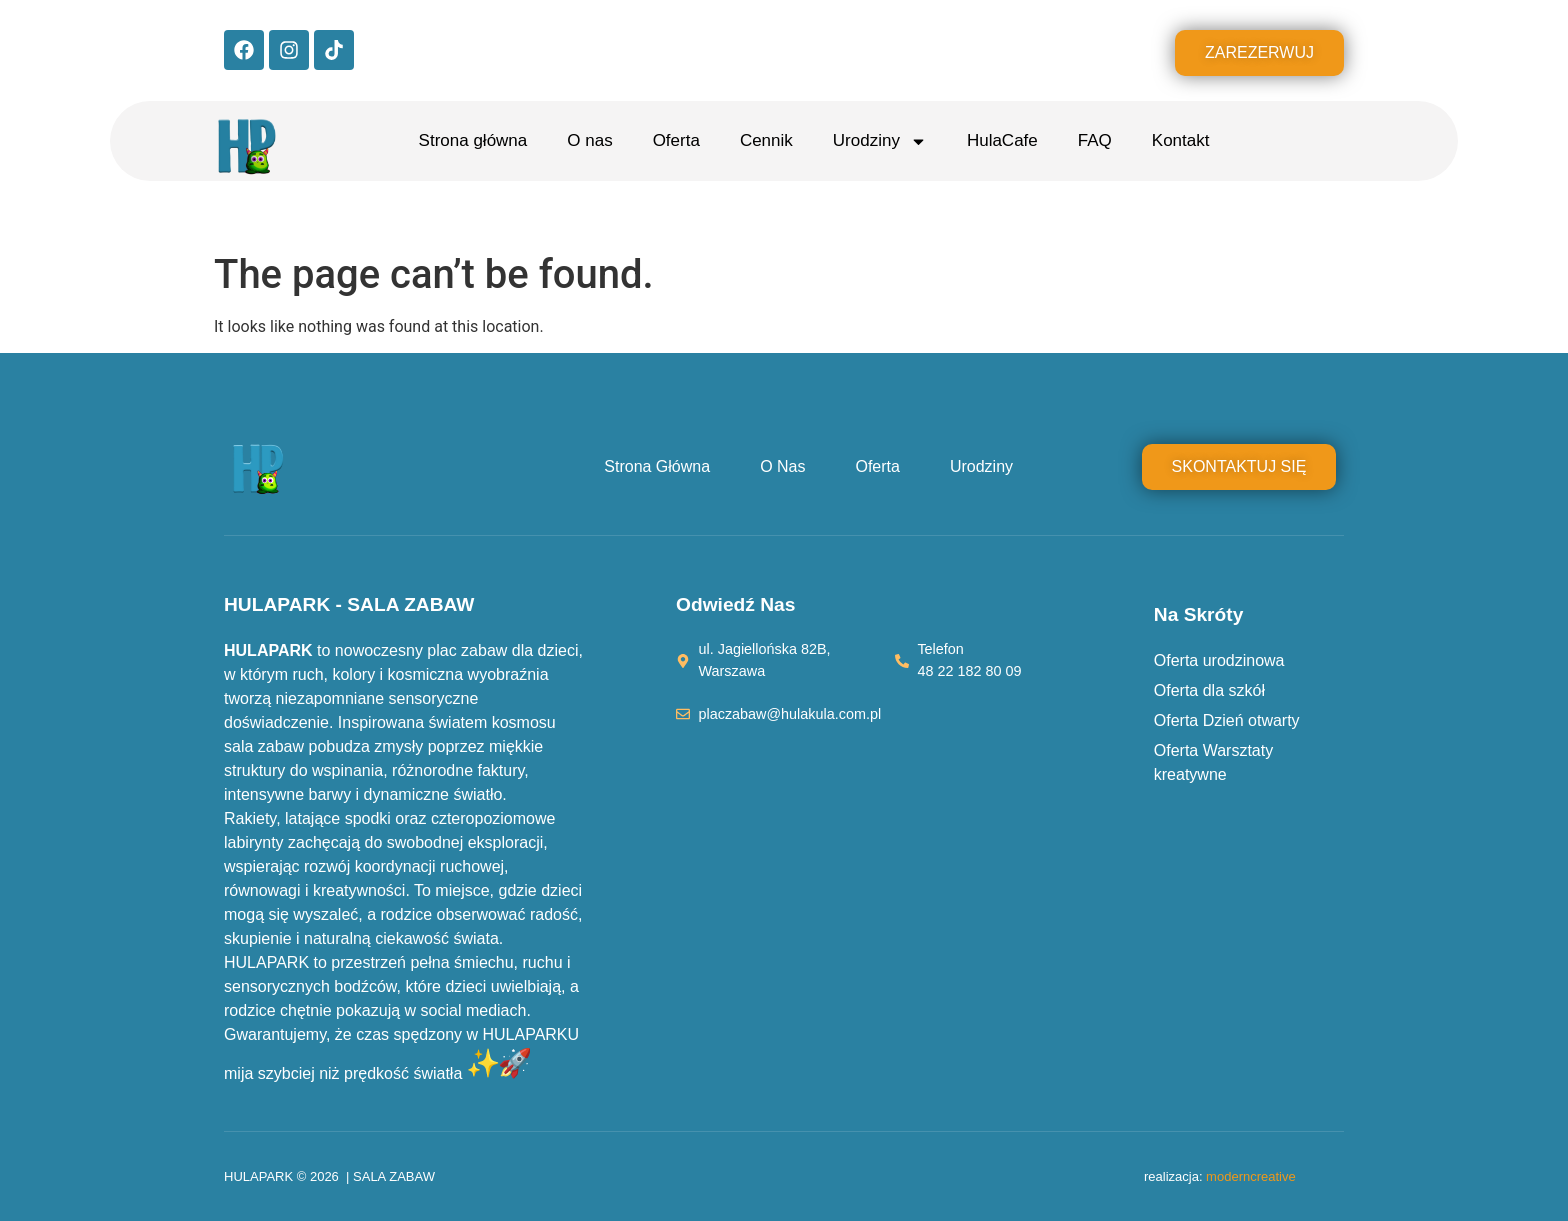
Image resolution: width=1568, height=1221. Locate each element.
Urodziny (880, 141)
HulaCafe (1002, 140)
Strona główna (473, 140)
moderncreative (1251, 1176)
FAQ (1095, 140)
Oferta (676, 140)
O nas (589, 140)
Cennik (766, 140)
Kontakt (1181, 140)
